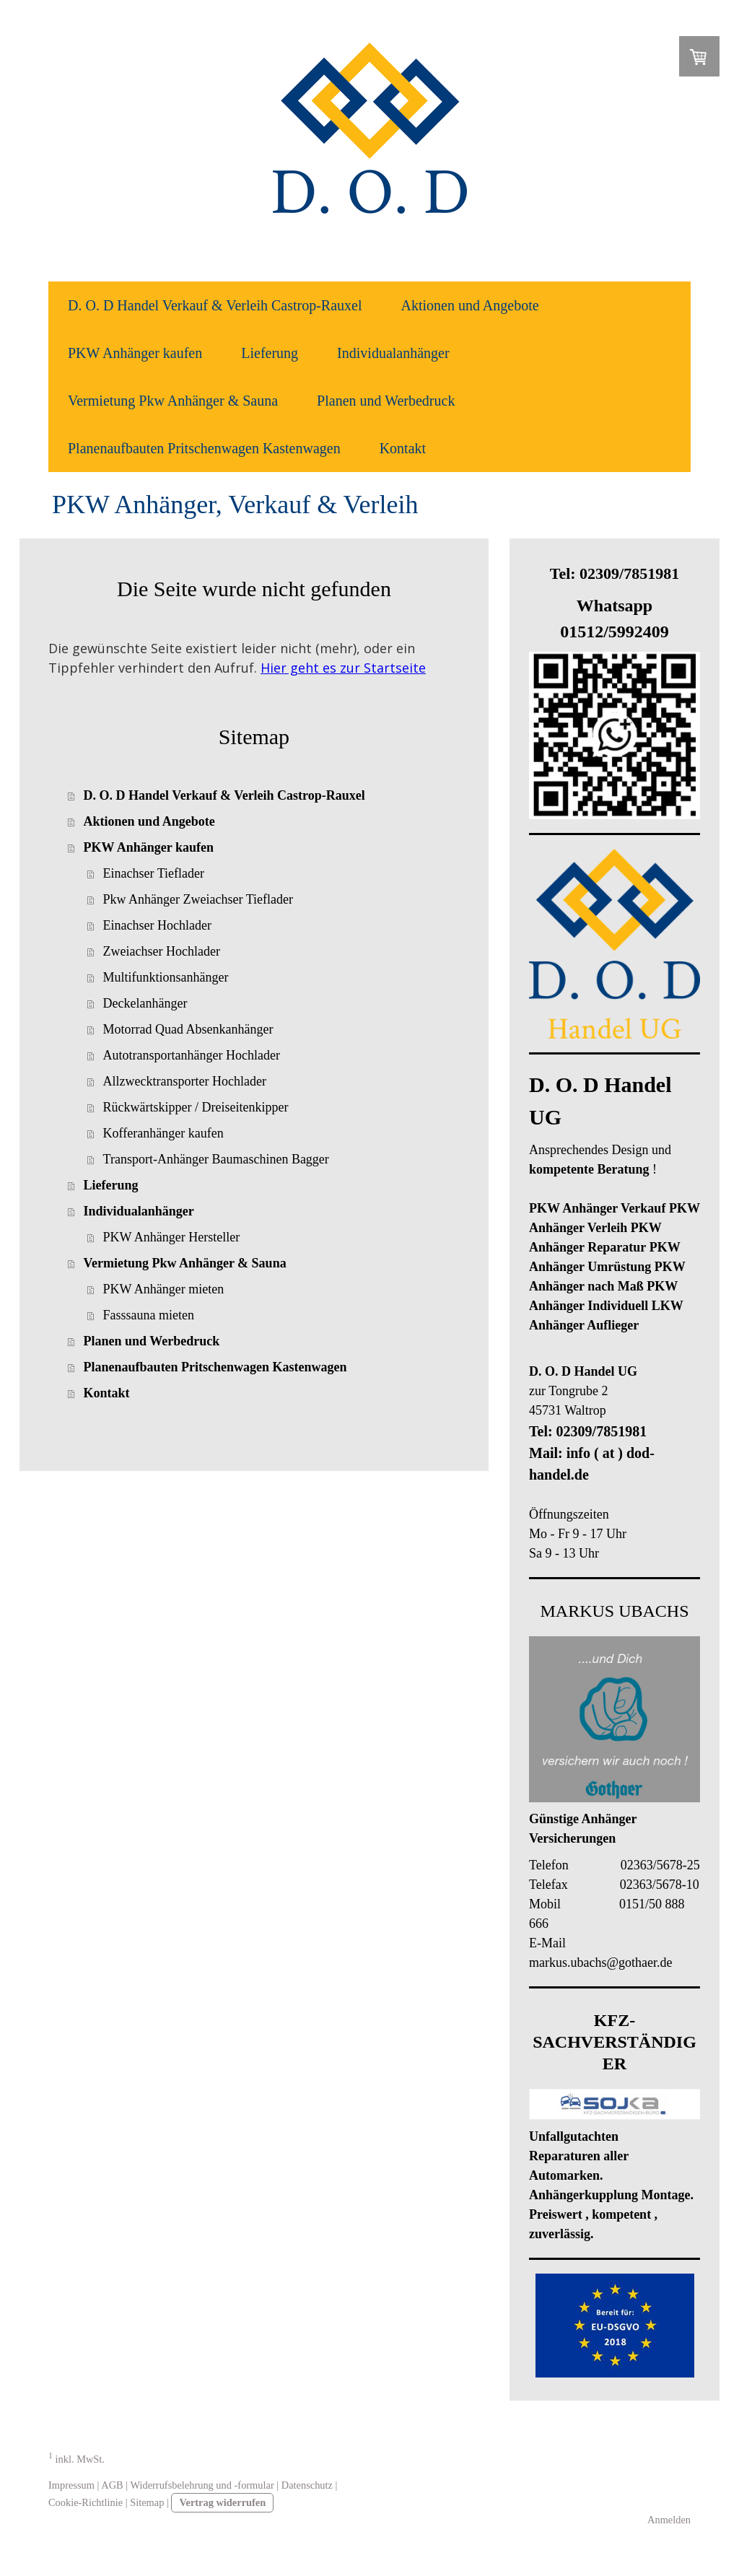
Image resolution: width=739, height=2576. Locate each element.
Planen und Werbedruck (386, 401)
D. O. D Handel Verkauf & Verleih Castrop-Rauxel (215, 305)
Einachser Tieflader (153, 873)
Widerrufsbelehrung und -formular (202, 2485)
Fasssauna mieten (148, 1315)
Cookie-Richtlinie (85, 2502)
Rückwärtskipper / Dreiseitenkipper (196, 1107)
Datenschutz (307, 2485)
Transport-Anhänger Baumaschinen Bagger (216, 1159)
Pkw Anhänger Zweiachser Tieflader (198, 899)
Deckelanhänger (145, 1003)
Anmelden (669, 2519)
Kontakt (403, 448)
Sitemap (147, 2502)
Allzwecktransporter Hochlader (184, 1081)
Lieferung (269, 353)
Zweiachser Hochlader (161, 951)
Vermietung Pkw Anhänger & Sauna (173, 401)
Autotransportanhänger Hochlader (191, 1055)
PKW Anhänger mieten (163, 1289)
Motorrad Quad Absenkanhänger (188, 1029)
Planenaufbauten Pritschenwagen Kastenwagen (204, 448)
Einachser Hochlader (157, 925)
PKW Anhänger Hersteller (171, 1237)
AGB (112, 2485)
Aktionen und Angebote (470, 305)
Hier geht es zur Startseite (343, 667)
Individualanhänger (393, 353)
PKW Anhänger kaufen (135, 353)
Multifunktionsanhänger (166, 977)
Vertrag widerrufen (222, 2502)
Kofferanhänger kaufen (163, 1133)
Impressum (71, 2485)
